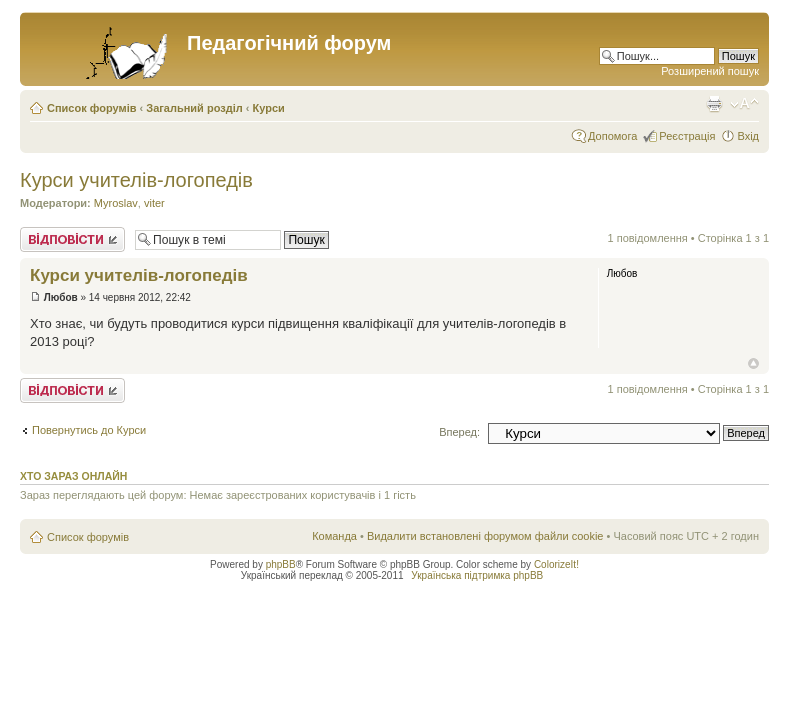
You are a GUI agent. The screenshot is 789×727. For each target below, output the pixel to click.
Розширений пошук (710, 71)
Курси (269, 108)
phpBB (281, 564)
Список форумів (91, 108)
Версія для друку (714, 104)
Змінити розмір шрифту (744, 104)
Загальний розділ (194, 108)
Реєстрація (687, 136)
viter (154, 203)
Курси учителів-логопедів (136, 180)
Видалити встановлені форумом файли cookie (485, 536)
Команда (334, 536)
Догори (753, 363)
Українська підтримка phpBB (477, 575)
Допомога (612, 136)
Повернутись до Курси (89, 430)
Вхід (748, 136)
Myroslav (116, 203)
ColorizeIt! (556, 564)
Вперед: (459, 432)
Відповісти (72, 239)
